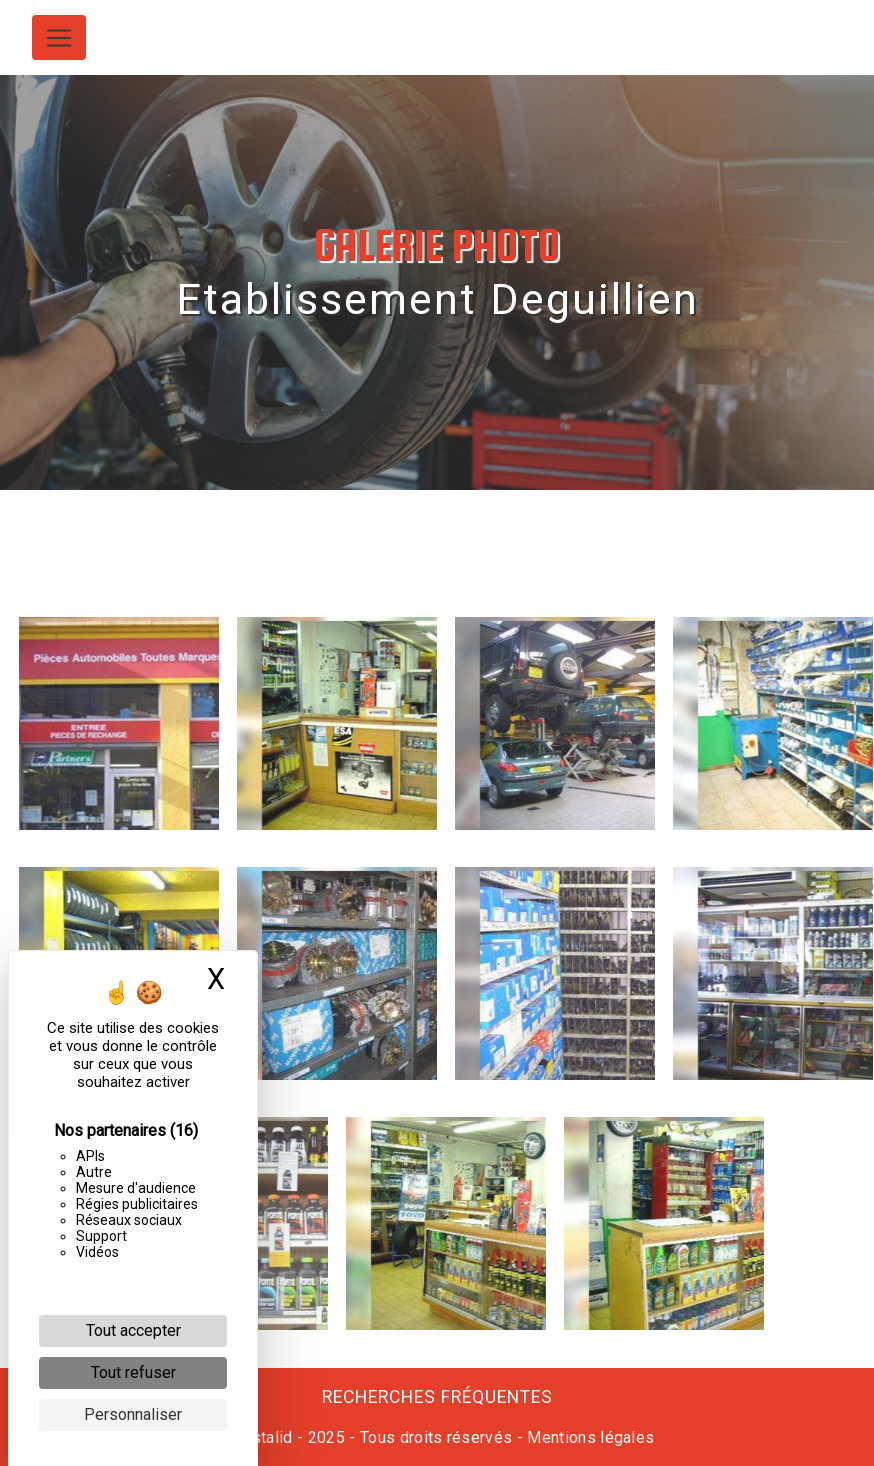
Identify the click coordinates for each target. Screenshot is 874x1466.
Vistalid (265, 1437)
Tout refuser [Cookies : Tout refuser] (133, 1372)
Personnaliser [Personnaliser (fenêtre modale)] (133, 1414)
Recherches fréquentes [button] (437, 1397)
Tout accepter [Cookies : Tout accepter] (133, 1330)
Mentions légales (588, 1437)
